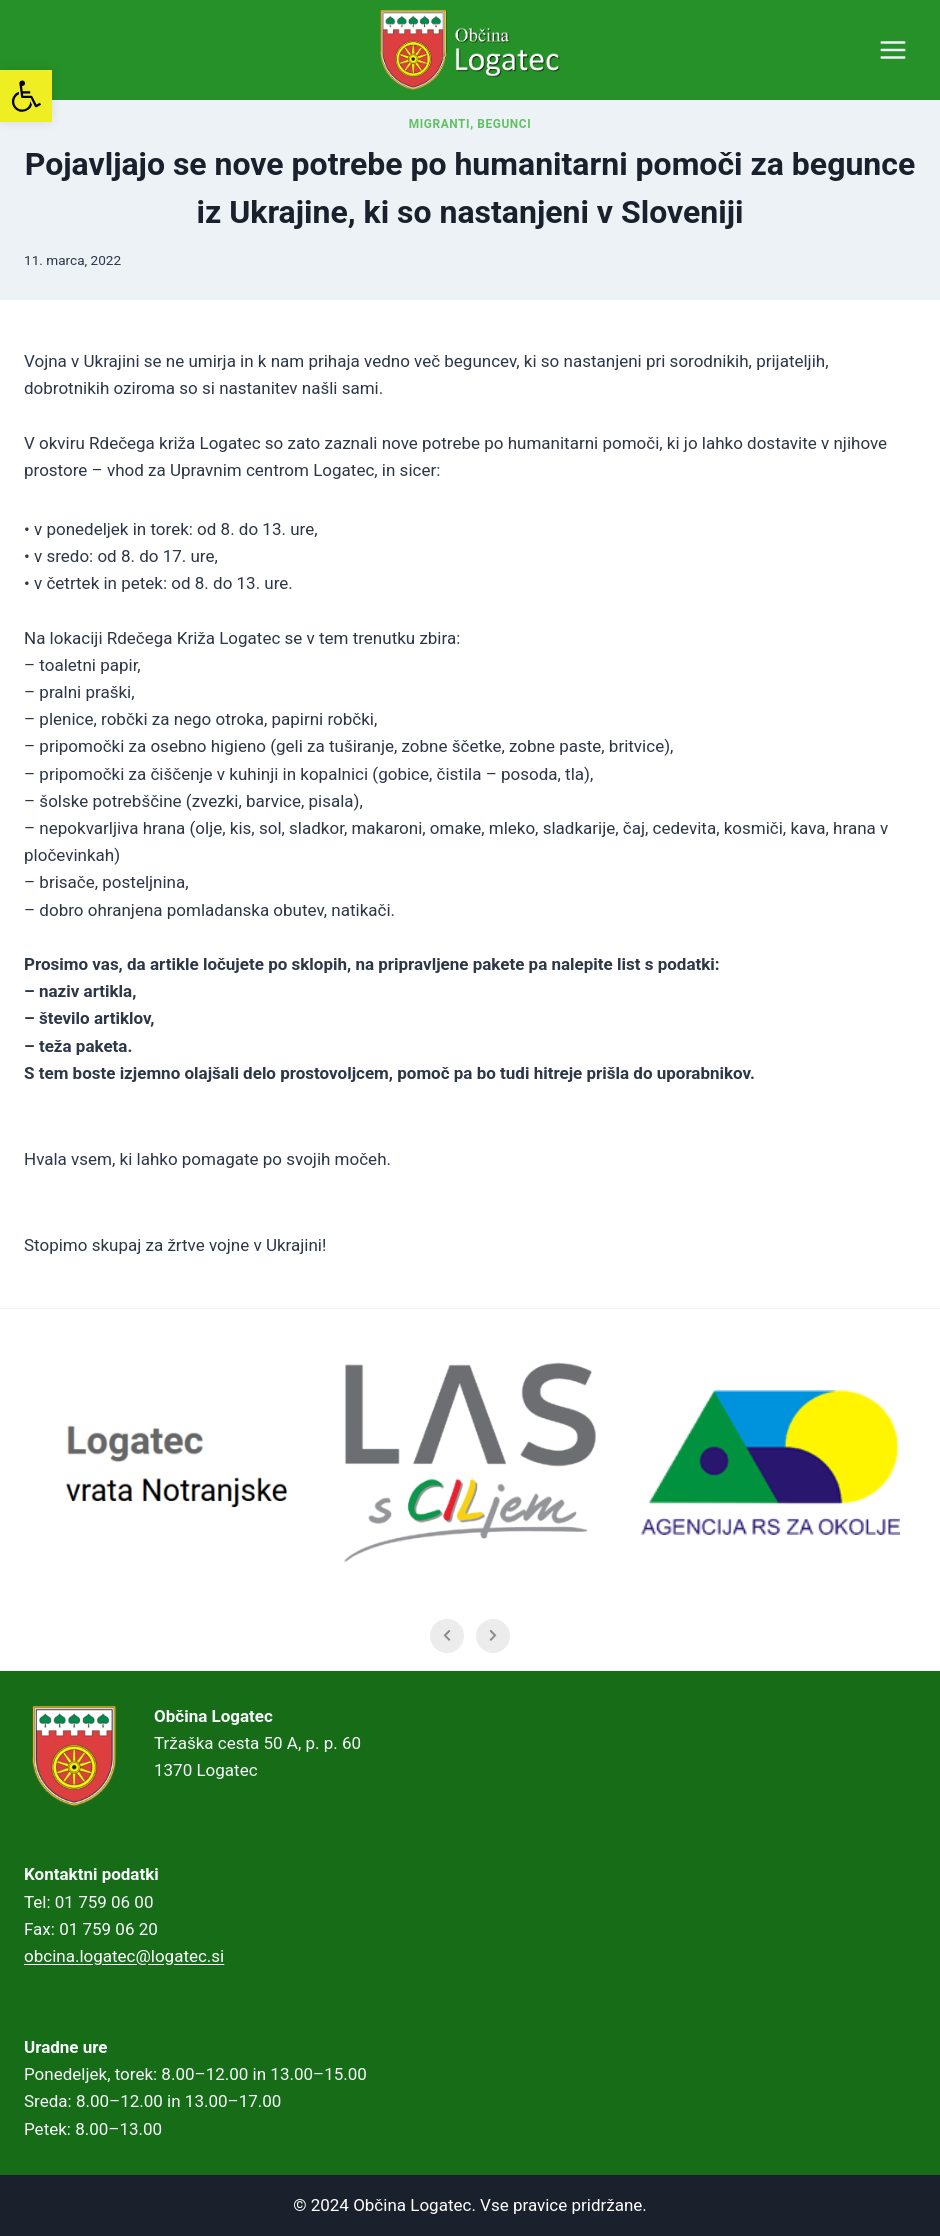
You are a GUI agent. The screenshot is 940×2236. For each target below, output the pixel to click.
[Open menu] (892, 49)
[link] (26, 96)
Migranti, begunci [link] (470, 124)
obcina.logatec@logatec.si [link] (124, 1956)
